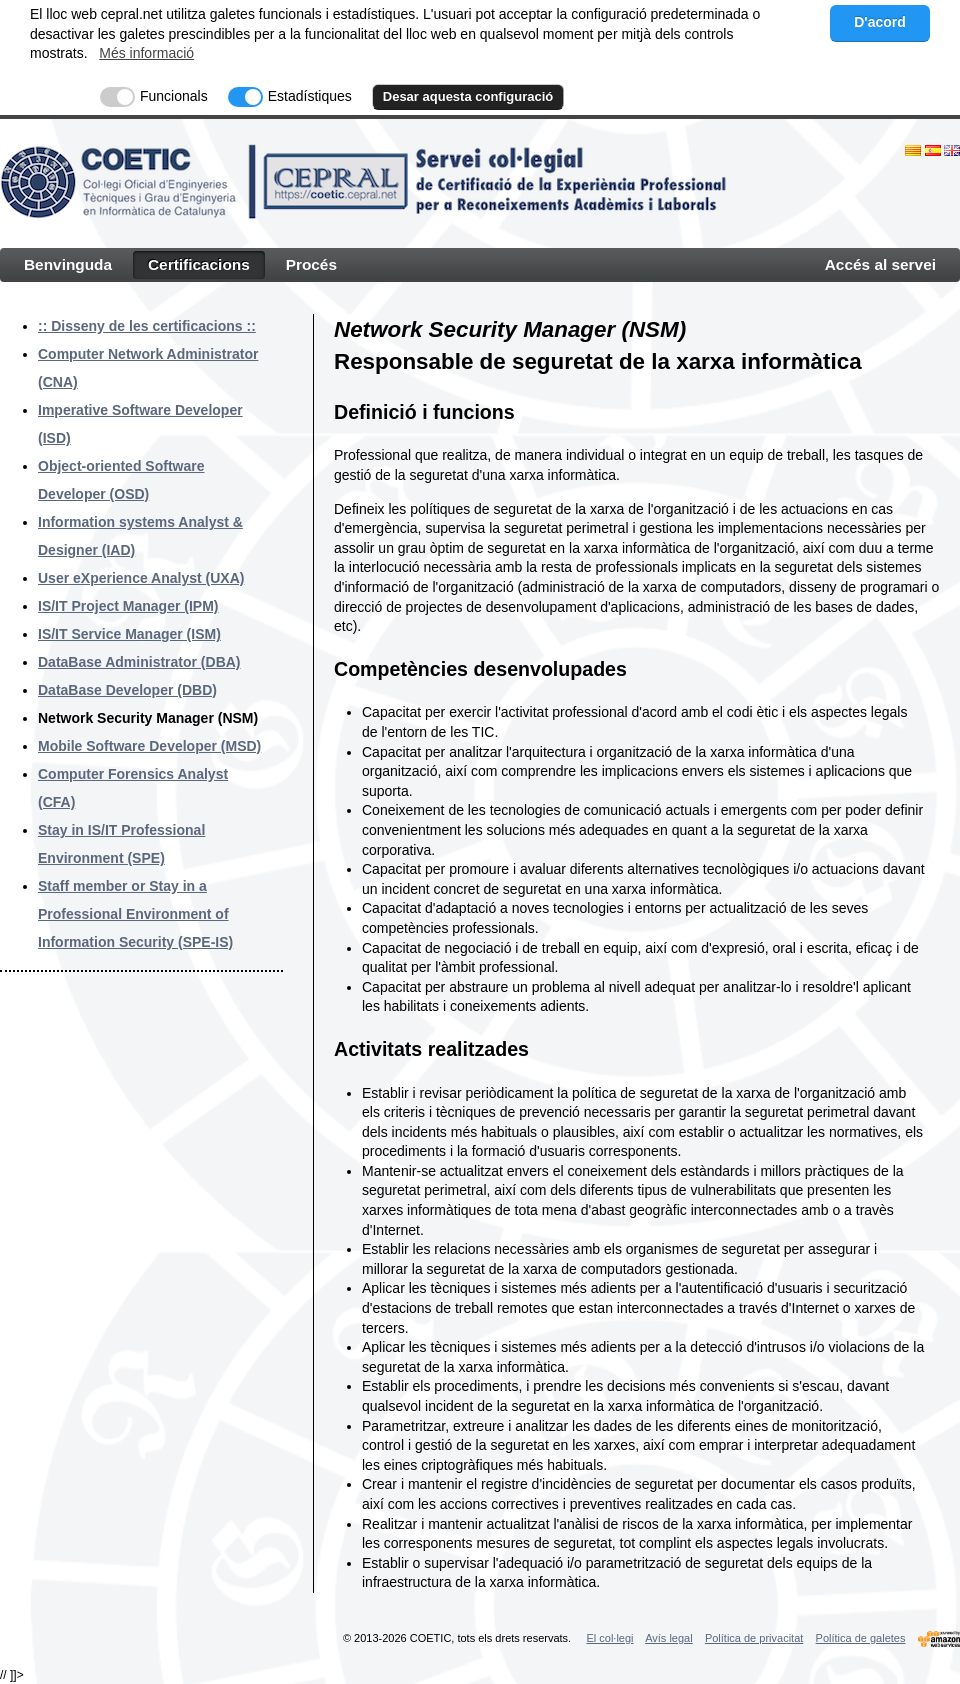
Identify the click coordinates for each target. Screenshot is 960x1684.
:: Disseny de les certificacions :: (147, 326)
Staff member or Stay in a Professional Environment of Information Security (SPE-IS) (135, 914)
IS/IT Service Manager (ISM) (129, 634)
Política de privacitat (754, 1638)
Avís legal (669, 1638)
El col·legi (609, 1638)
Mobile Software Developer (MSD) (149, 746)
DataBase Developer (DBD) (127, 690)
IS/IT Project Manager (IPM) (128, 606)
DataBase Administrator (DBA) (139, 662)
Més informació (146, 53)
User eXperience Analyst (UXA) (141, 578)
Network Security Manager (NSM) (148, 718)
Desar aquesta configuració (468, 96)
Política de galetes (861, 1638)
